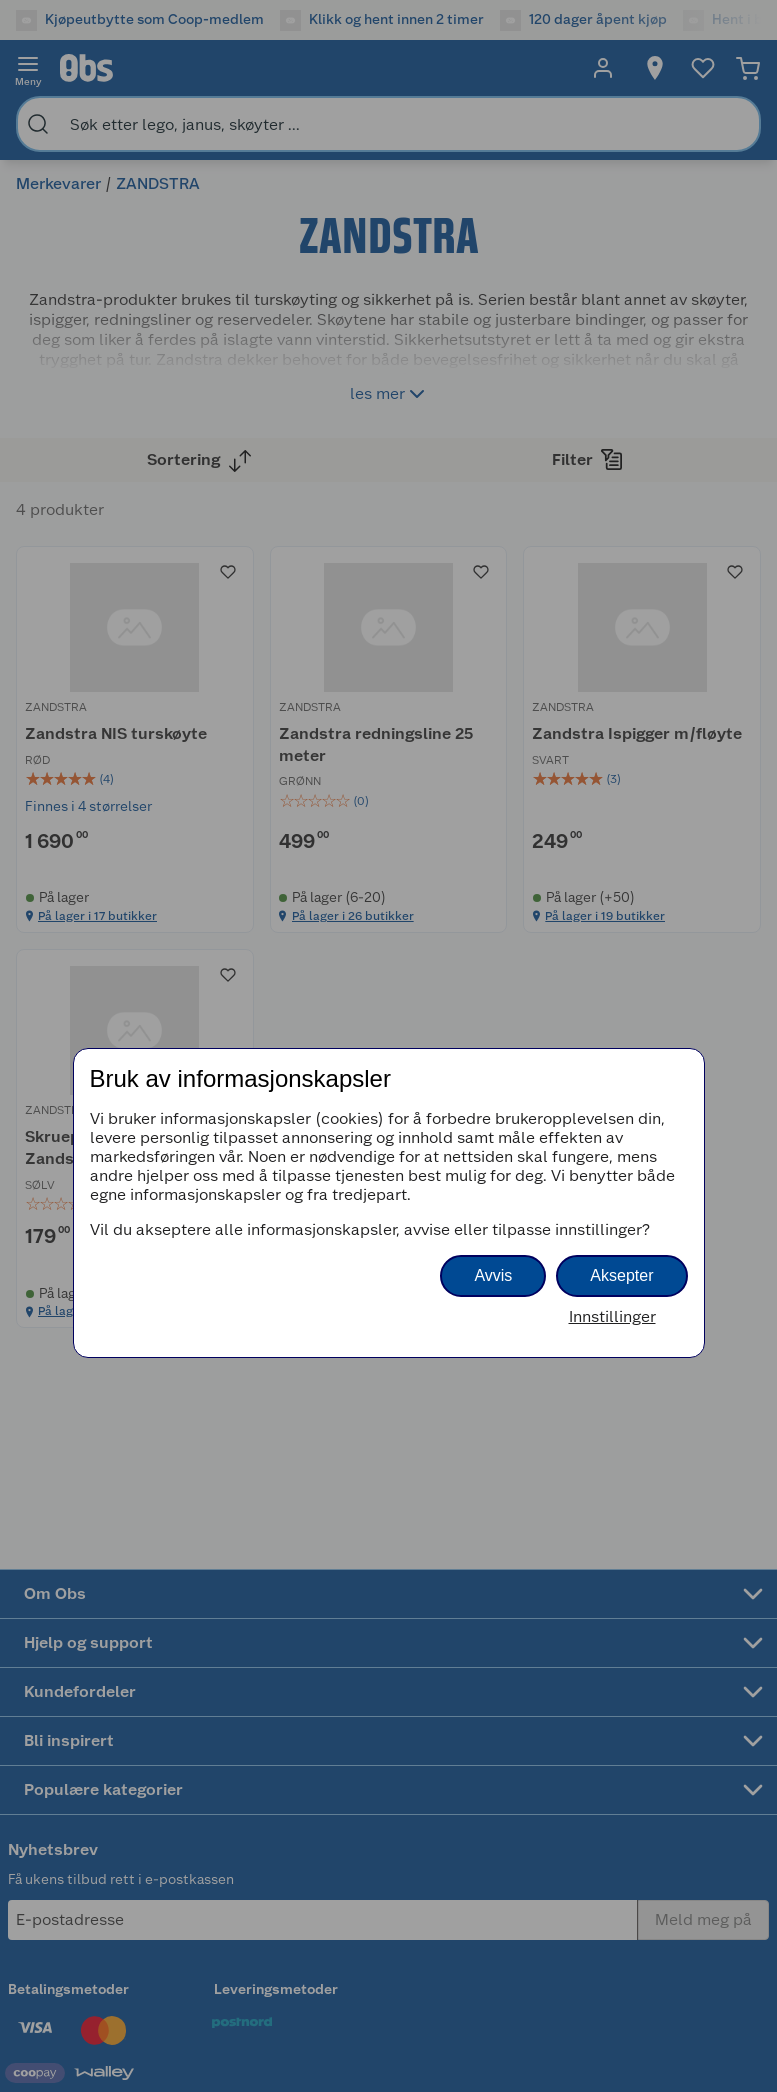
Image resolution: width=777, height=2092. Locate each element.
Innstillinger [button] (612, 1316)
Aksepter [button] (621, 1275)
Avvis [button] (493, 1275)
